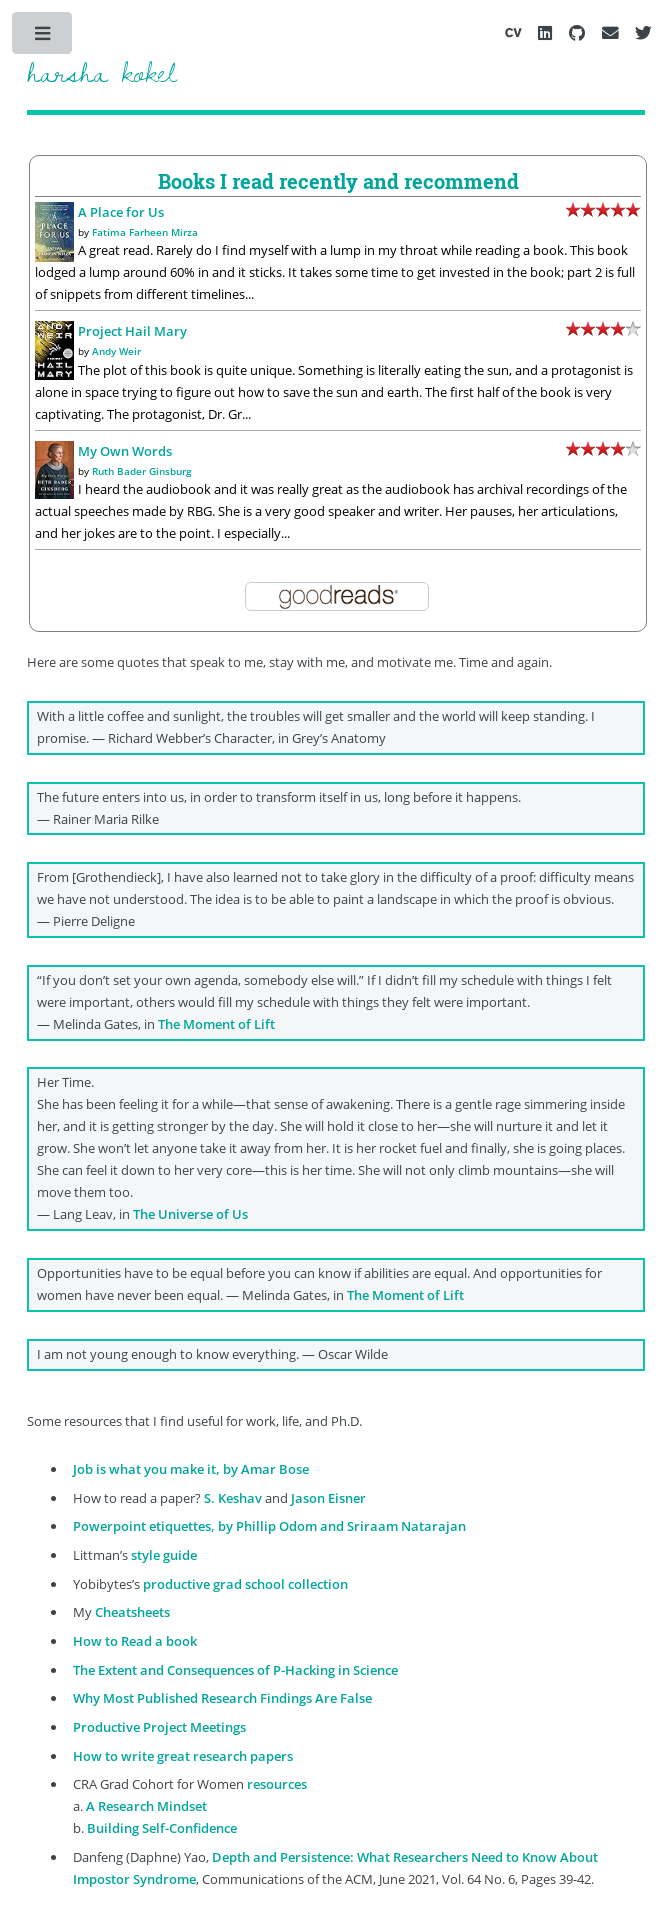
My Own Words (125, 451)
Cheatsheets (132, 1612)
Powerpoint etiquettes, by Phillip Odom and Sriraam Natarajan (269, 1526)
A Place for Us (121, 212)
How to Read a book (135, 1641)
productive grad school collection (245, 1584)
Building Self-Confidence (162, 1828)
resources (277, 1784)
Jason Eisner (328, 1498)
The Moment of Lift (216, 1024)
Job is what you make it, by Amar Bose (191, 1469)
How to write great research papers (183, 1756)
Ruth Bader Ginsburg (142, 471)
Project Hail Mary (132, 331)
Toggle (43, 37)
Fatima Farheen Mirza (145, 232)
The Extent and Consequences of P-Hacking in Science (235, 1670)
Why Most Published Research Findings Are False (222, 1698)
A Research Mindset (146, 1806)
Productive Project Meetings (159, 1727)
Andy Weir (116, 351)
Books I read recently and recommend (338, 181)
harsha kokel (102, 71)
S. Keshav (233, 1498)
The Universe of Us (190, 1214)
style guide (164, 1555)
